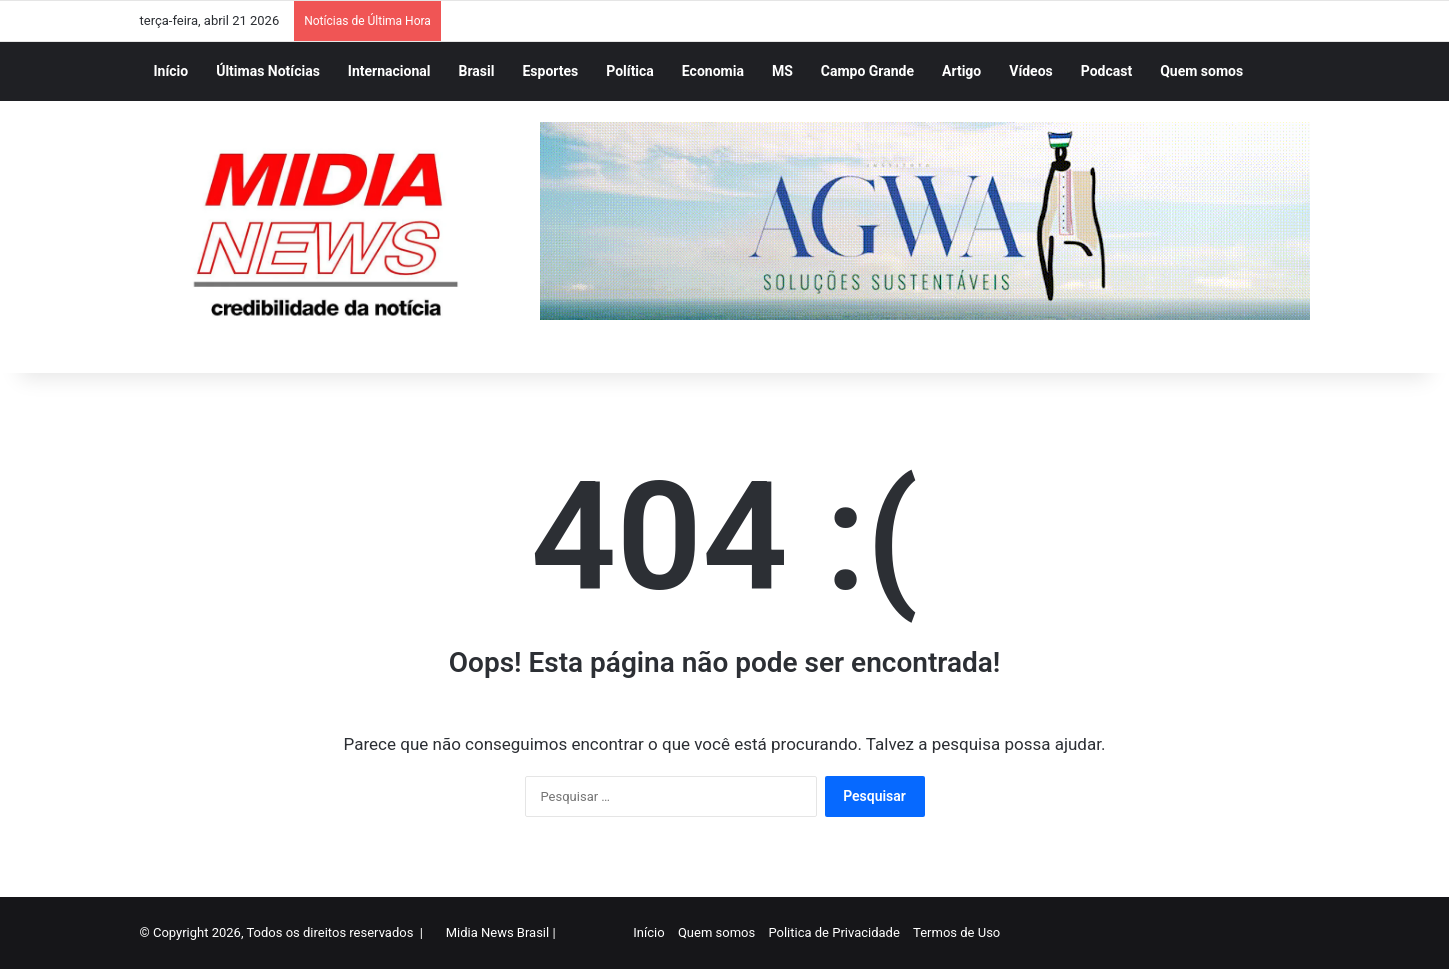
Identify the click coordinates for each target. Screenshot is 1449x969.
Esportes (550, 71)
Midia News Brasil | (501, 932)
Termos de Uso (955, 932)
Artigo (961, 71)
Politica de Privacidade (832, 932)
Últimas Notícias (268, 71)
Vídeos (1031, 71)
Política (630, 71)
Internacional (389, 71)
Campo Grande (867, 71)
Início (171, 71)
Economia (713, 71)
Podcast (1106, 71)
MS (782, 71)
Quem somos (1201, 71)
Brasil (477, 71)
